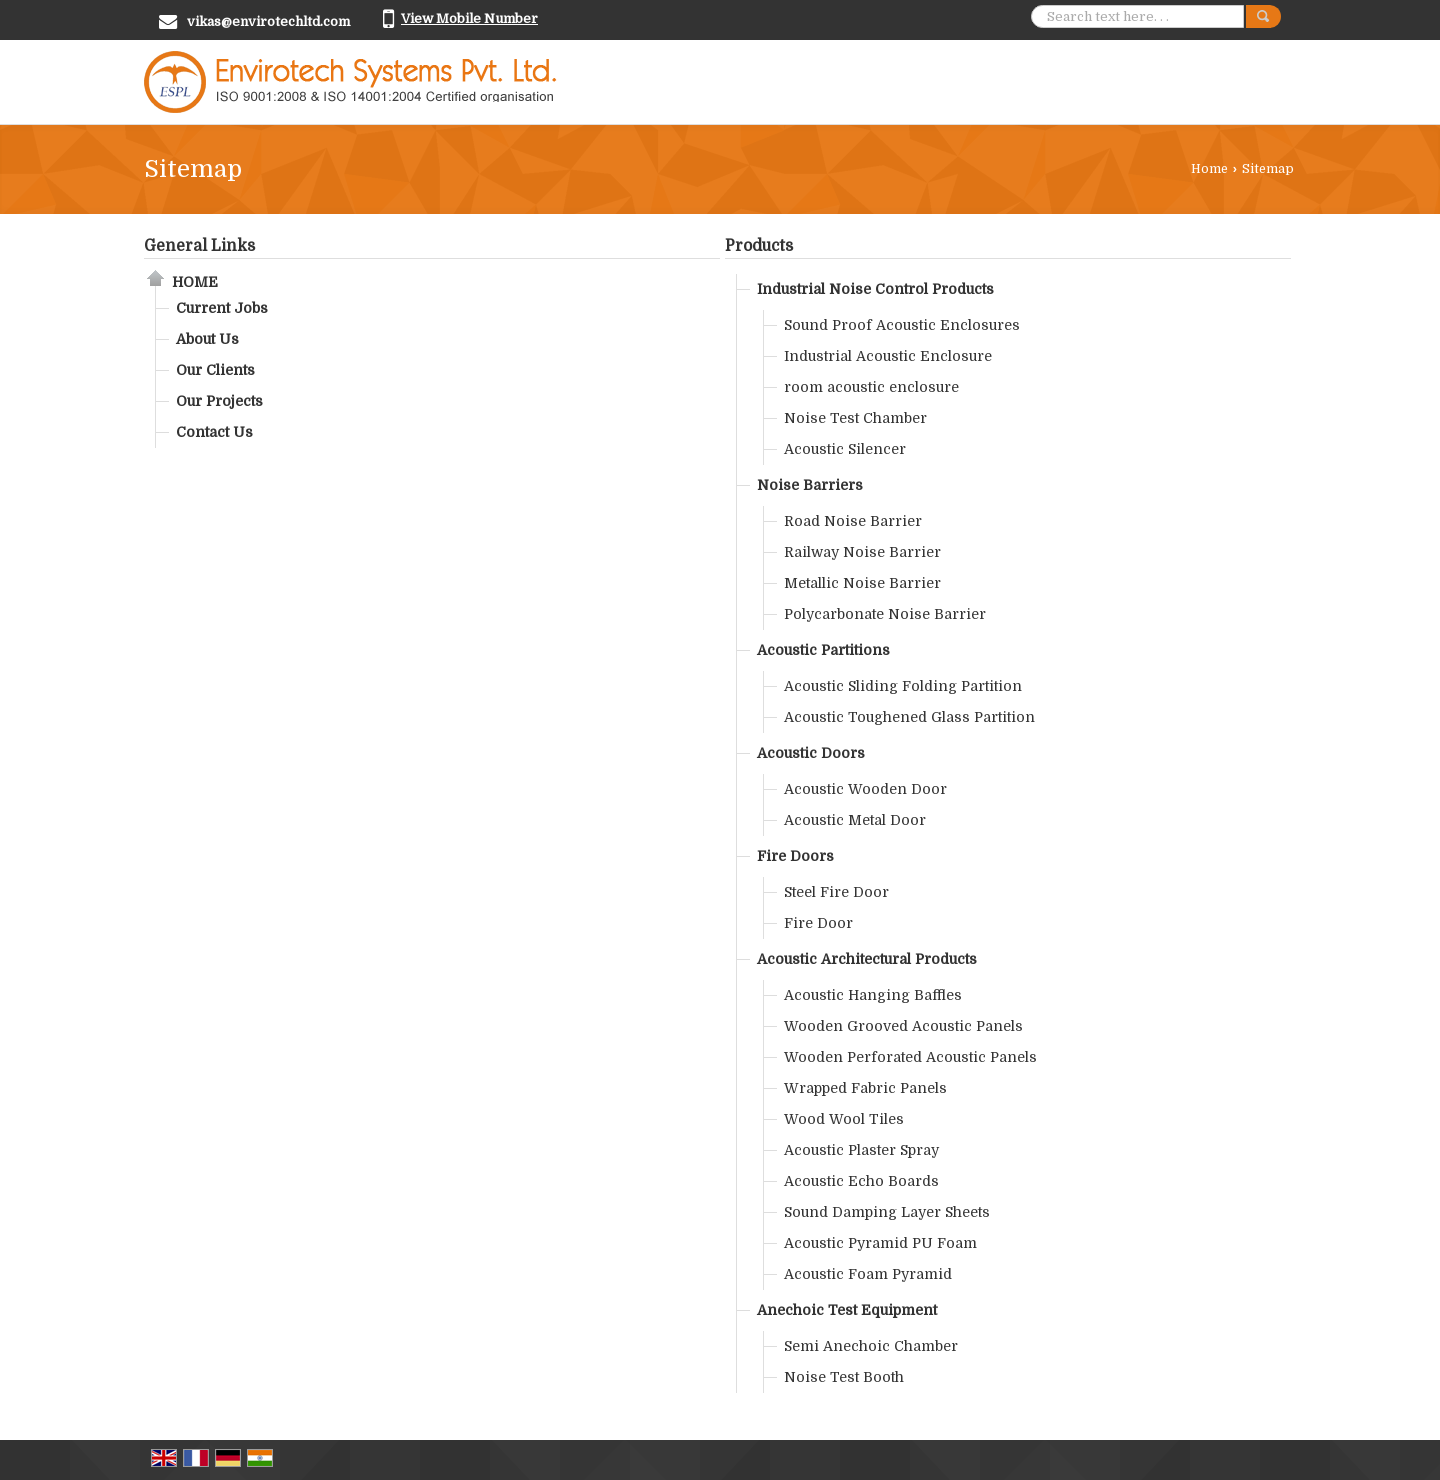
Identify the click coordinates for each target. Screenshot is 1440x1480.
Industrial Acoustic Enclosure (888, 356)
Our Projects (219, 401)
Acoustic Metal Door (855, 820)
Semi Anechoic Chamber (871, 1346)
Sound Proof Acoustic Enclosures (902, 325)
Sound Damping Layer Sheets (887, 1212)
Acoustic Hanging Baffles (873, 995)
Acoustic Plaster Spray (861, 1150)
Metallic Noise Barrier (862, 583)
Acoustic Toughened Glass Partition (909, 717)
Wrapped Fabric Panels (865, 1088)
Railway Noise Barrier (862, 552)
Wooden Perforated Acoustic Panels (910, 1057)
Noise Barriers (810, 485)
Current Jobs (222, 308)
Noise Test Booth (844, 1377)
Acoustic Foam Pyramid (868, 1274)
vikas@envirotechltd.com (268, 21)
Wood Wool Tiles (844, 1119)
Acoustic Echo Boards (861, 1181)
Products (759, 246)
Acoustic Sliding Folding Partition (903, 686)
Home (1209, 169)
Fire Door (818, 923)
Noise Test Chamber (855, 418)
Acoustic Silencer (845, 449)
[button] (469, 18)
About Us (207, 339)
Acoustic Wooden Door (865, 789)
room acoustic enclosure (871, 387)
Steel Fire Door (836, 892)
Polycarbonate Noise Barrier (885, 614)
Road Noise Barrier (853, 521)
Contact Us (214, 432)
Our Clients (215, 370)
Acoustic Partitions (823, 650)
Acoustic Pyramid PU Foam (880, 1243)
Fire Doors (795, 856)
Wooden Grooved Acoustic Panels (903, 1026)
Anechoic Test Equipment (847, 1310)
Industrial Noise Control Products (875, 289)
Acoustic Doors (811, 753)
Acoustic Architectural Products (867, 959)
